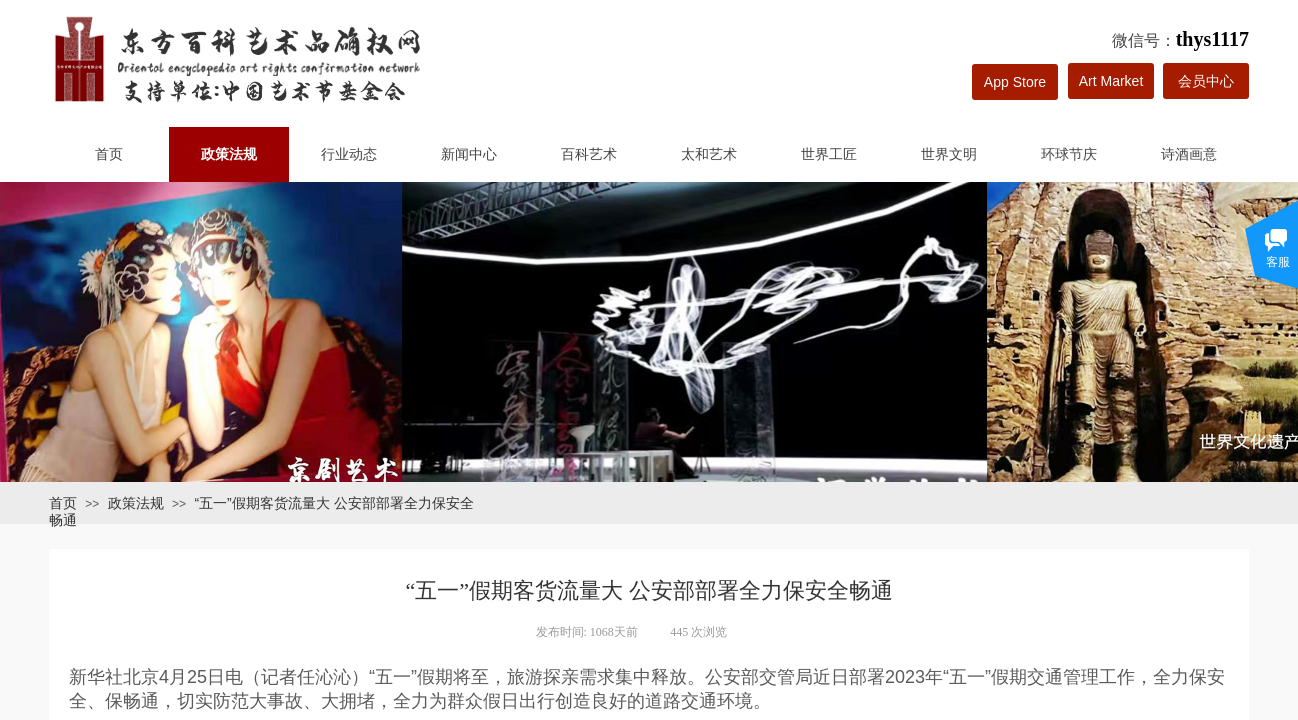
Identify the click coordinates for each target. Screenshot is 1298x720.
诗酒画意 (1189, 154)
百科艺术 (589, 154)
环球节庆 (1069, 154)
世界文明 (949, 154)
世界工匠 (829, 154)
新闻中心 (469, 154)
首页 (109, 154)
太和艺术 (709, 154)
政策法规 (229, 154)
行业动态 (349, 154)
